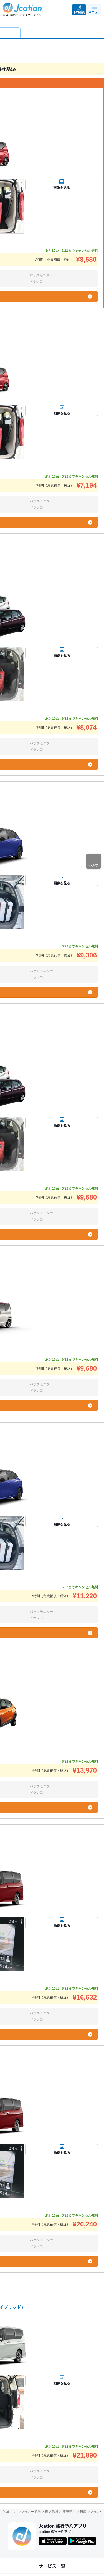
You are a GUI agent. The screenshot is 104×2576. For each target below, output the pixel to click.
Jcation (8, 2512)
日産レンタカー (91, 2512)
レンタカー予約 (29, 2512)
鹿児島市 (69, 2512)
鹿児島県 (51, 2512)
